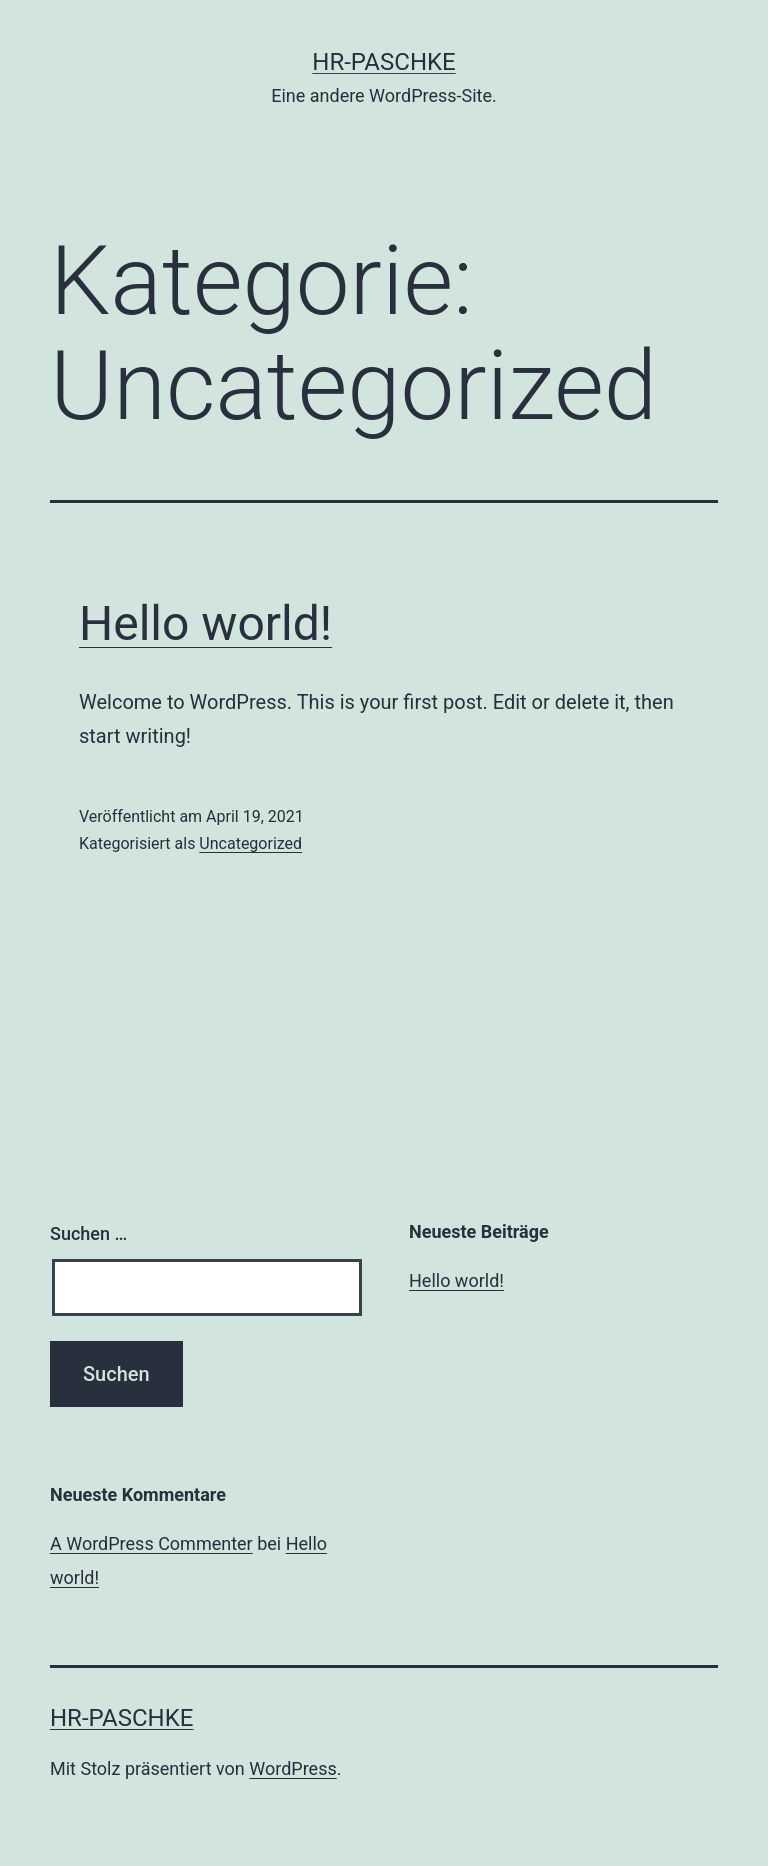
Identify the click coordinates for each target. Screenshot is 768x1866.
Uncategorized (250, 843)
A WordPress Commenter (151, 1543)
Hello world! (205, 623)
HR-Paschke (383, 62)
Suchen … (88, 1233)
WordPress (292, 1768)
